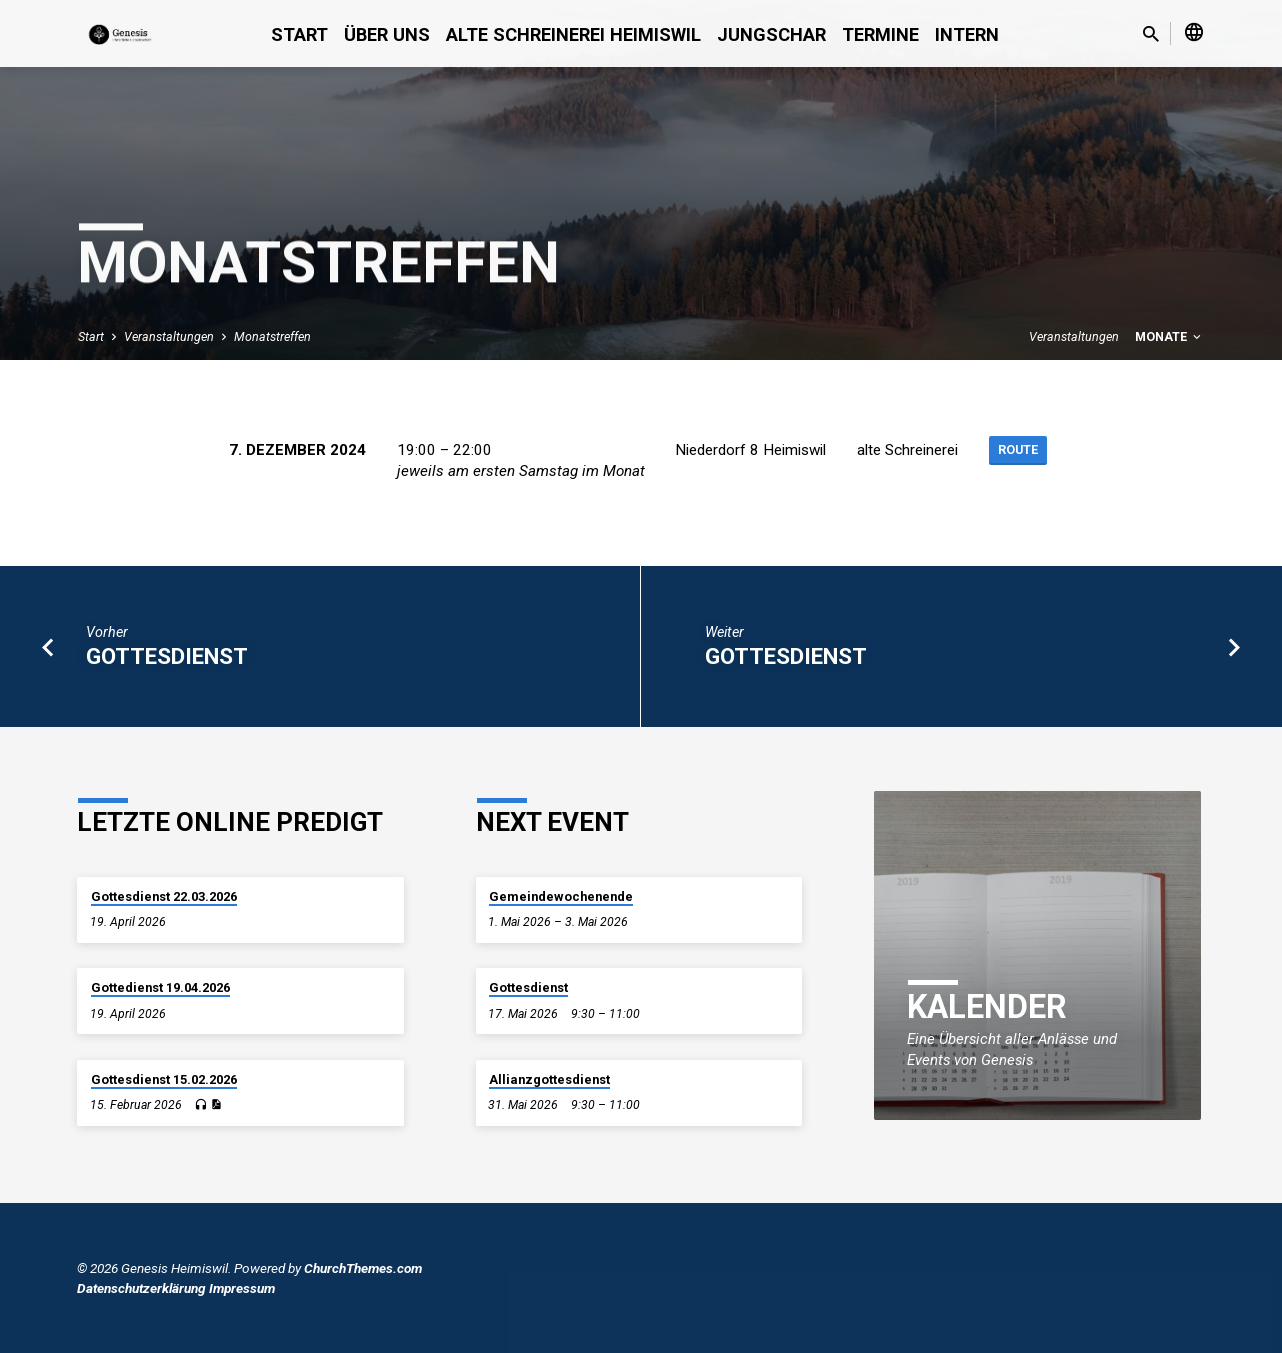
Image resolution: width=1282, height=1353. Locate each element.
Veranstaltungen (169, 336)
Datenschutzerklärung (141, 1288)
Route (1017, 451)
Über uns (387, 34)
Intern (967, 34)
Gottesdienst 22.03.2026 (164, 896)
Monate (1169, 336)
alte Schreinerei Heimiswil (573, 34)
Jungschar (771, 34)
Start (299, 34)
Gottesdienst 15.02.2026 (164, 1079)
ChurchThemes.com (363, 1268)
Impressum (242, 1288)
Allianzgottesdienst (549, 1079)
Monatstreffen (272, 336)
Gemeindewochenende (561, 896)
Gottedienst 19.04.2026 (160, 987)
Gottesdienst (167, 656)
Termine (880, 34)
